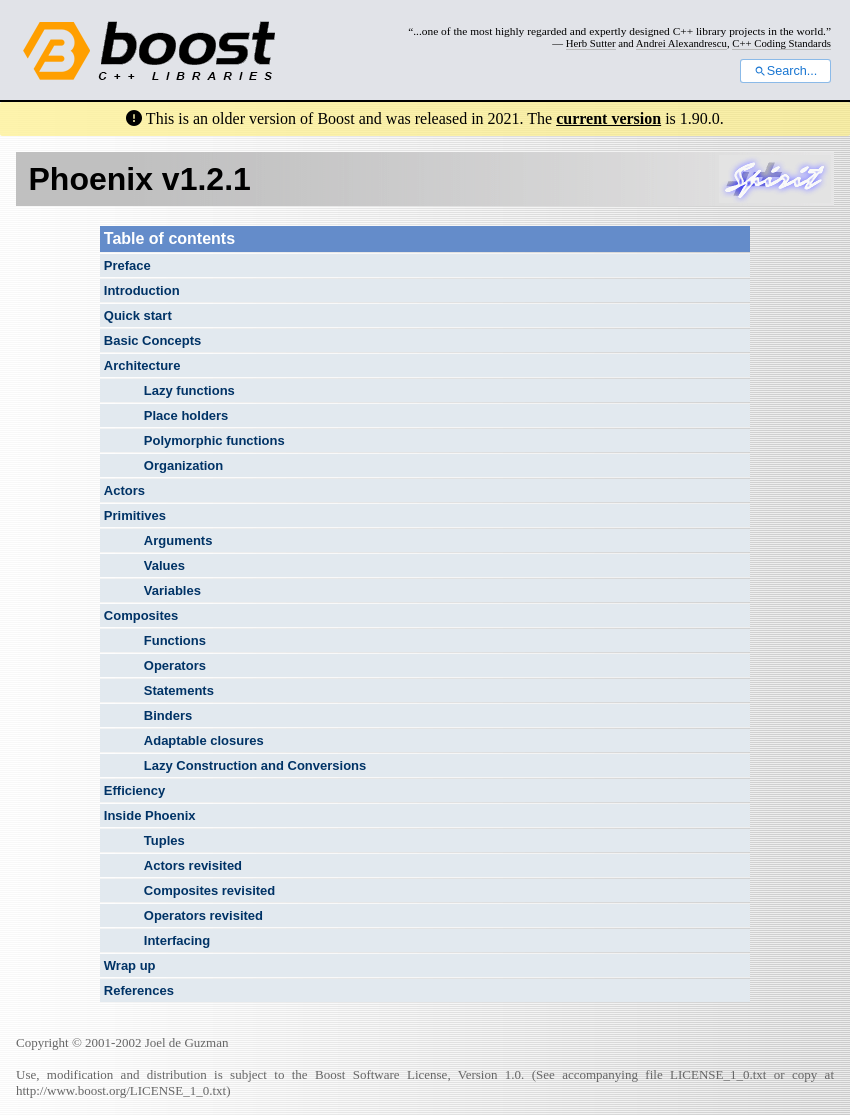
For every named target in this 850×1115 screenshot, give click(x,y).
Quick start (138, 315)
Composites (141, 615)
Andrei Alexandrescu (681, 43)
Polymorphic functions (214, 440)
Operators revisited (203, 915)
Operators (175, 665)
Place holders (186, 415)
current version (608, 118)
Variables (172, 590)
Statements (179, 690)
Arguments (178, 540)
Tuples (164, 840)
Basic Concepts (153, 340)
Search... (785, 71)
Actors (124, 490)
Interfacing (177, 940)
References (139, 990)
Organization (183, 465)
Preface (127, 265)
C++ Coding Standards (781, 43)
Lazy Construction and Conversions (255, 765)
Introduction (142, 290)
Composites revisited (210, 890)
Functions (175, 640)
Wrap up (130, 965)
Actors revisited (193, 865)
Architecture (142, 365)
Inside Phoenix (150, 815)
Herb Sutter (591, 43)
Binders (168, 715)
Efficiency (134, 790)
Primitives (135, 515)
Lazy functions (189, 390)
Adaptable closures (204, 740)
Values (164, 565)
